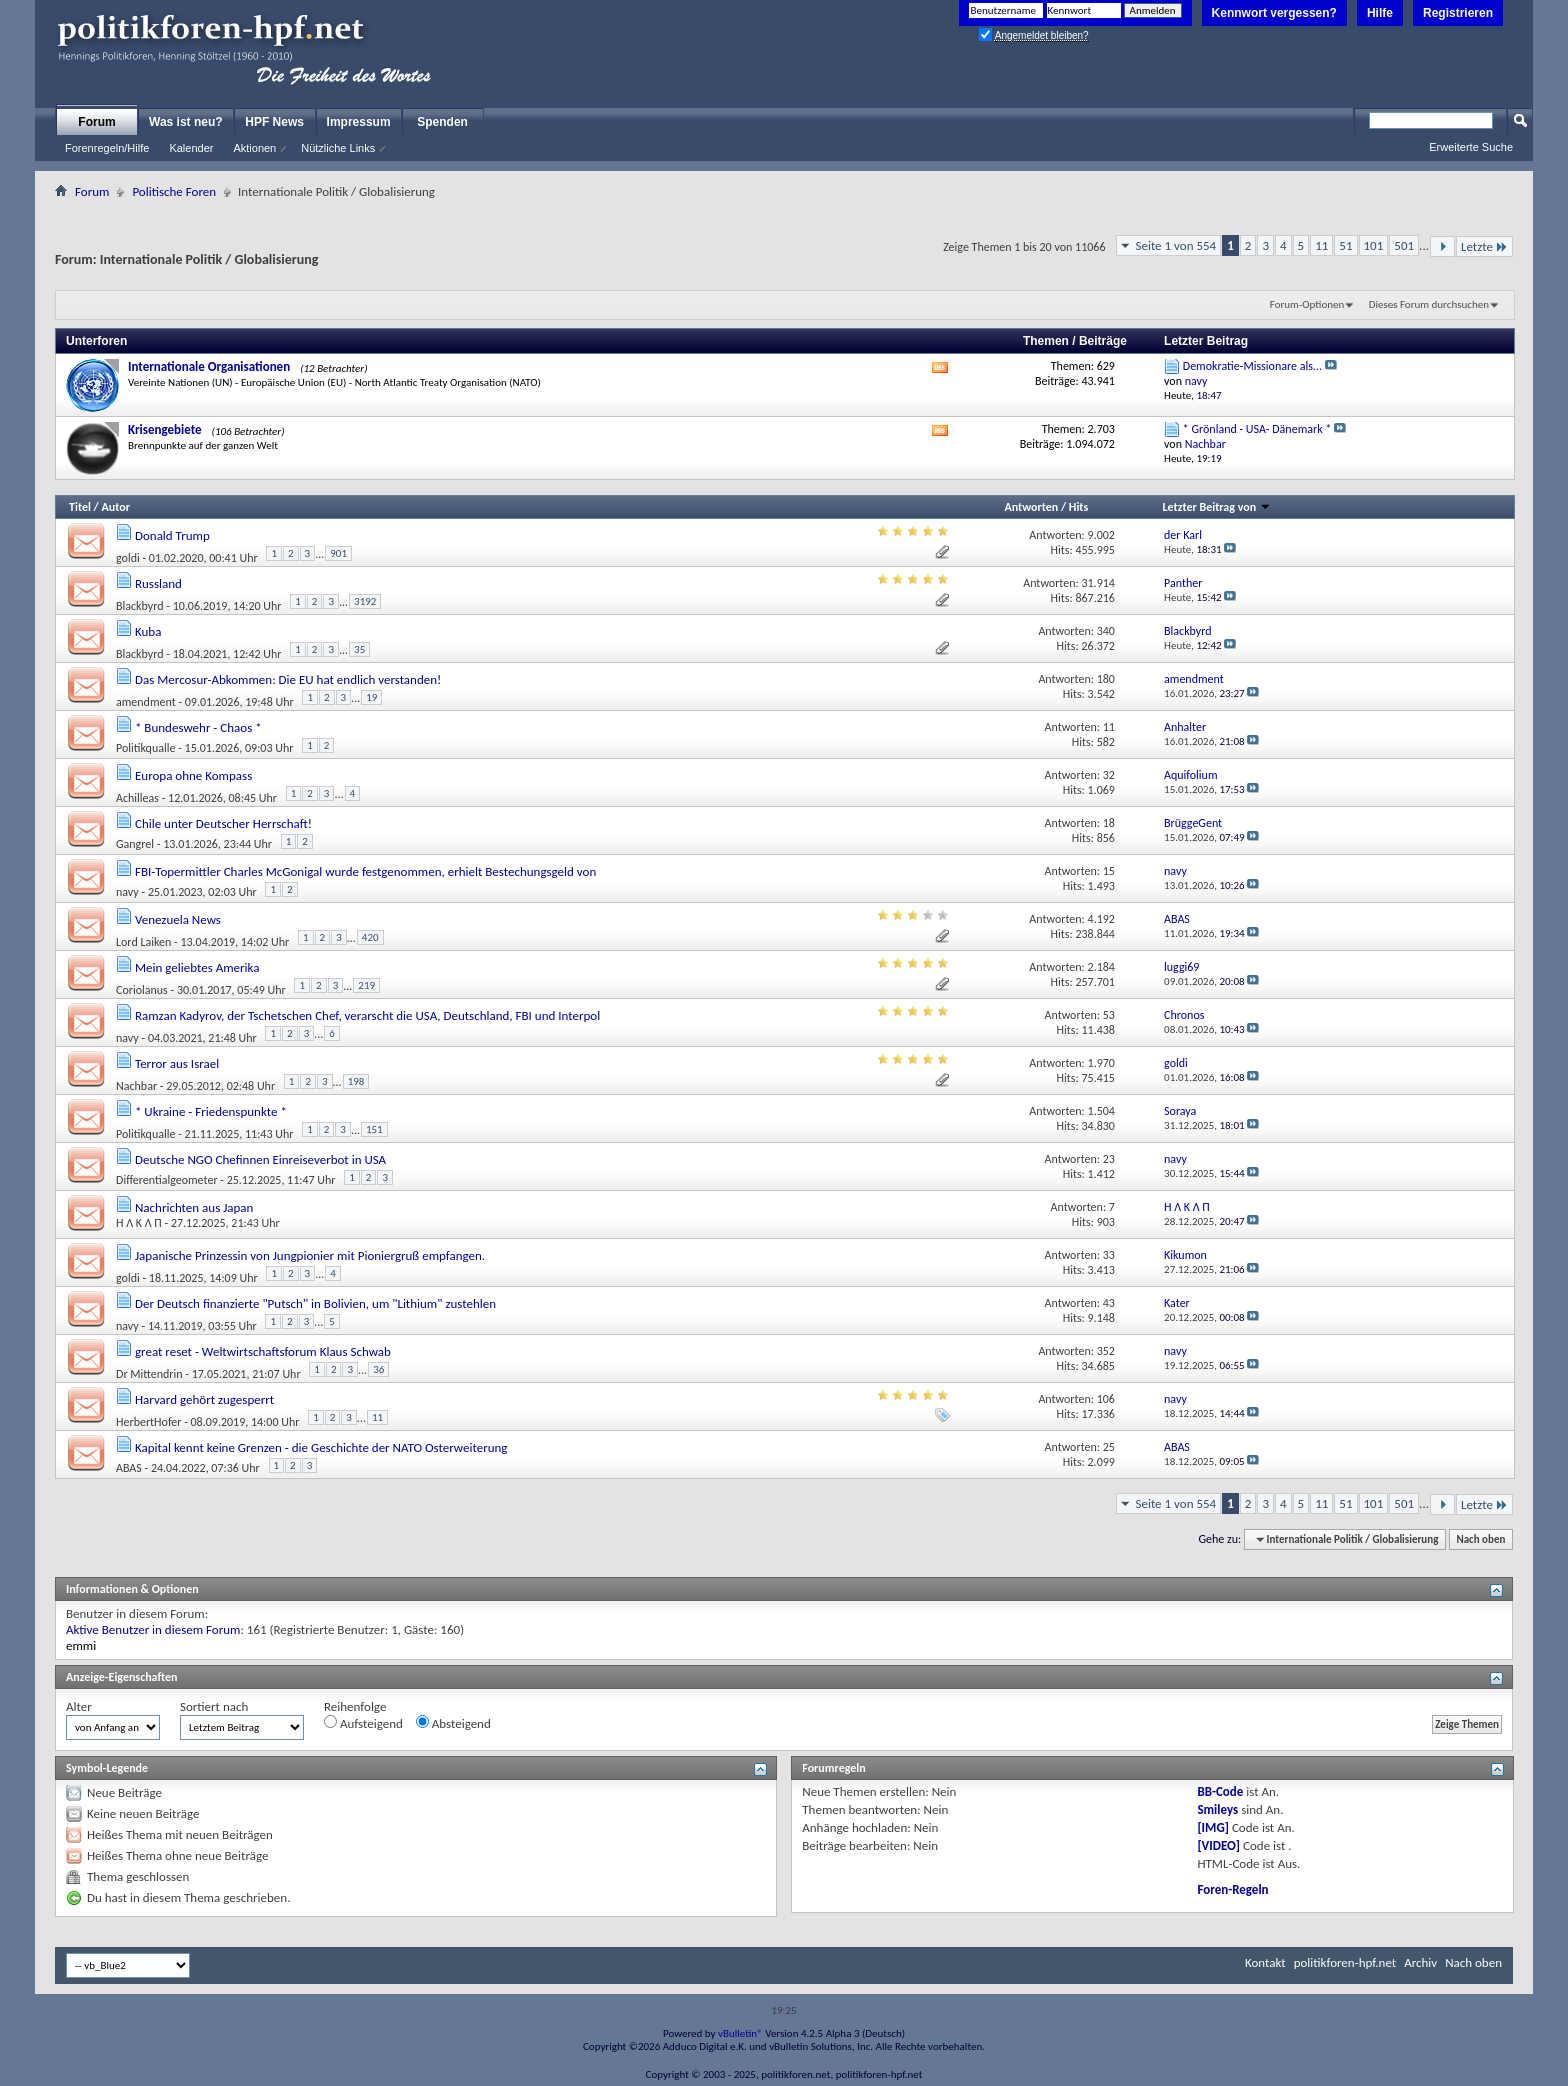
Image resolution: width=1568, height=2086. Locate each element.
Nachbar (136, 1086)
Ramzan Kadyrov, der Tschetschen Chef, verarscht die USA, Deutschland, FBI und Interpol (367, 1015)
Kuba (148, 631)
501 (1404, 245)
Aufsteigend (363, 1723)
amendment (146, 702)
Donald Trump (172, 535)
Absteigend (453, 1723)
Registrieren (1458, 13)
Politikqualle (145, 748)
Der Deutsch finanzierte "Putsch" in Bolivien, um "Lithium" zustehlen (315, 1303)
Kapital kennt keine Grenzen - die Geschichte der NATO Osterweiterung (321, 1447)
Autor (115, 507)
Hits (1078, 507)
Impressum (359, 122)
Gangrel (135, 844)
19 (371, 697)
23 (1109, 1159)
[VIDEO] (1218, 1845)
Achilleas (137, 798)
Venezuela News (178, 919)
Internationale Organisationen (209, 366)
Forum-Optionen (1307, 304)
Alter (79, 1706)
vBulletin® (740, 2033)
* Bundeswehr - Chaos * (198, 727)
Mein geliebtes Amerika (197, 967)
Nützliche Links (338, 148)
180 (1106, 679)
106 (1106, 1399)
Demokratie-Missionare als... (1252, 366)
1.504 (1101, 1111)
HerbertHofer (148, 1422)
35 (359, 649)
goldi (128, 558)
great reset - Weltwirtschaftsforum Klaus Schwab (263, 1351)
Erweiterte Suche (1471, 147)
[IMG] (1213, 1827)
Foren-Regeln (1232, 1889)
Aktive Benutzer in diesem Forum (153, 1629)
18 (1109, 823)
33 (1109, 1255)
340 (1106, 631)
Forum (96, 122)
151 (374, 1129)
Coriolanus (142, 990)
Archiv (1420, 1962)
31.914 (1097, 583)
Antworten (1031, 507)
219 (366, 985)
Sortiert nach (214, 1706)
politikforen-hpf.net (1345, 1962)
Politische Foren (174, 191)
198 (356, 1081)
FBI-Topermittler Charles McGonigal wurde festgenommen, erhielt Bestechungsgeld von (365, 871)
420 (370, 937)
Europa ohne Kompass (193, 775)
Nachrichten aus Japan (194, 1207)
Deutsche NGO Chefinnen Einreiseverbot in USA (260, 1159)
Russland (158, 583)
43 (1109, 1303)
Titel (80, 507)
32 (1109, 775)
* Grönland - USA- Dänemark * (1257, 429)
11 (1321, 245)
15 (1109, 871)
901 (338, 553)
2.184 (1101, 967)
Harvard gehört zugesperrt (204, 1399)
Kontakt (1265, 1962)
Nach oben (1480, 1539)
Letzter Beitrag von (1217, 507)
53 (1109, 1015)
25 (1109, 1447)
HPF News (274, 122)
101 (1374, 245)
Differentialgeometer (167, 1180)
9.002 (1101, 535)
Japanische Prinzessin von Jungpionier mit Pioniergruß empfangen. (310, 1255)
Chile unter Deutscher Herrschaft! (223, 823)
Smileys (1217, 1809)
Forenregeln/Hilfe (107, 148)
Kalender (191, 148)
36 (378, 1369)
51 (1345, 245)
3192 (365, 601)
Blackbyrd (140, 606)
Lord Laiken (143, 942)
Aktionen (254, 148)
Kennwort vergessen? (1274, 13)
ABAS (129, 1468)
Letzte (1484, 246)
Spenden (442, 122)
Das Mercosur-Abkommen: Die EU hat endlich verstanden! (288, 679)
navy (127, 892)
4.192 (1101, 919)
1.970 (1101, 1063)
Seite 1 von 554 (1175, 245)
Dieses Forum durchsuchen (1429, 304)
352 (1106, 1351)
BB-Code (1220, 1791)
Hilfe (1380, 13)
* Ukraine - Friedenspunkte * (211, 1111)
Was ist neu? (186, 122)
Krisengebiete (165, 429)
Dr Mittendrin (149, 1374)
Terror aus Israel (177, 1063)
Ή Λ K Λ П (139, 1223)
